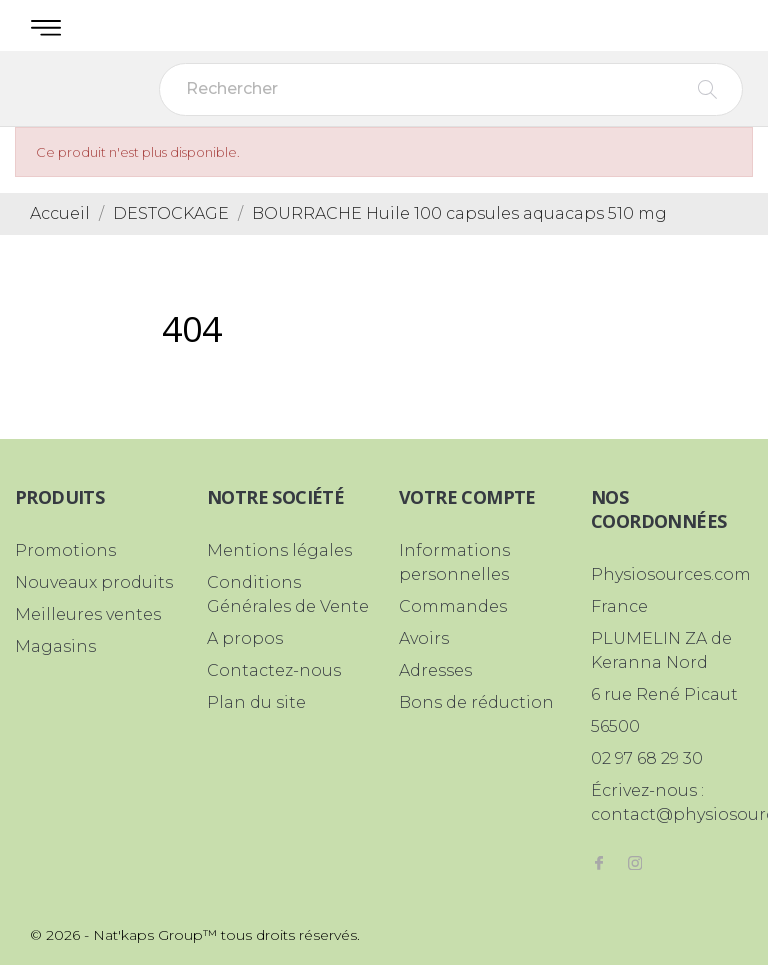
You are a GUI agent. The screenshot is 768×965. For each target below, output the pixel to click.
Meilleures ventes (88, 614)
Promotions (65, 550)
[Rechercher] (451, 89)
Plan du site (256, 702)
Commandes (453, 606)
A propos (245, 638)
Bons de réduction (476, 702)
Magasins (55, 646)
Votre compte (467, 497)
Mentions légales (279, 550)
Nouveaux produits (94, 582)
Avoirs (424, 638)
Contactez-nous (274, 670)
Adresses (435, 670)
